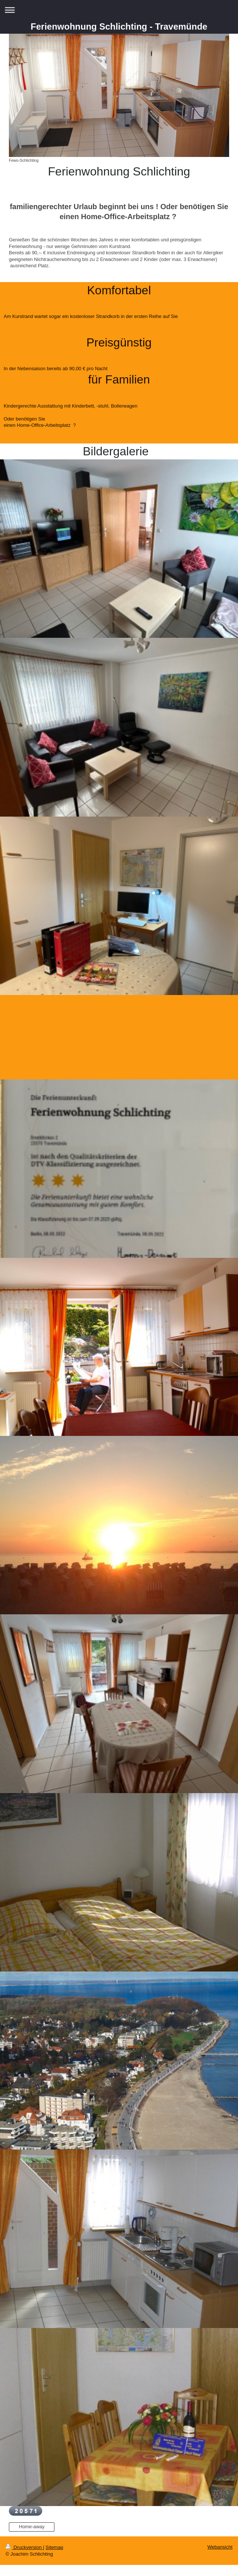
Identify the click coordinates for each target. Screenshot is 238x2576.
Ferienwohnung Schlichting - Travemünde (119, 26)
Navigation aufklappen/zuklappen (119, 10)
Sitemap (54, 2547)
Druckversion (24, 2547)
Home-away (31, 2526)
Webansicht (219, 2547)
